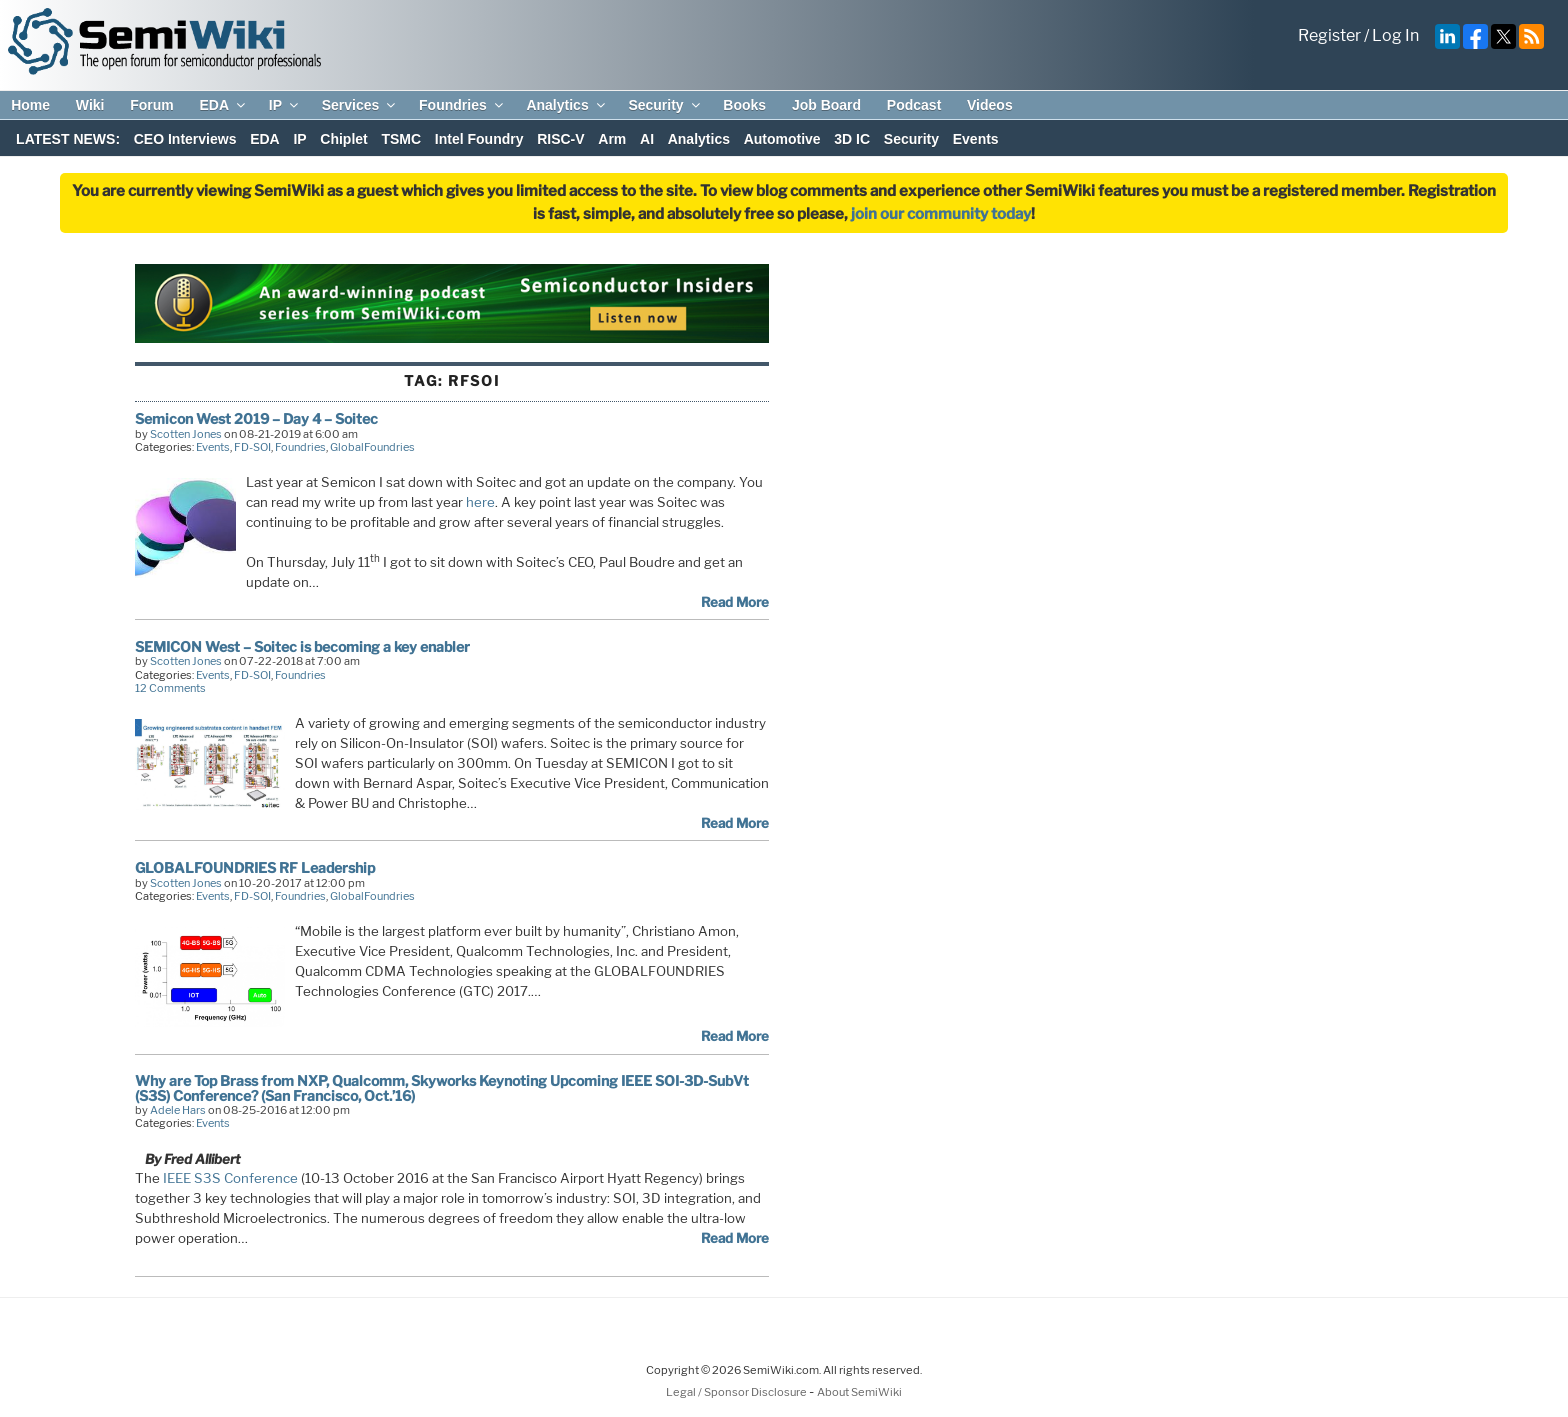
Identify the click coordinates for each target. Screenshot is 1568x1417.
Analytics (566, 105)
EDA (223, 105)
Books (744, 105)
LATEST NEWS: (68, 139)
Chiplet (343, 139)
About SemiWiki (859, 1392)
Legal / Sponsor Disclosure (737, 1392)
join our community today (941, 214)
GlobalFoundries (372, 447)
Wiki (90, 105)
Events (976, 139)
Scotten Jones (186, 434)
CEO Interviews (185, 139)
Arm (612, 139)
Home (30, 105)
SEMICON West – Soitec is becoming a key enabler (302, 646)
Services (360, 105)
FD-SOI (252, 447)
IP (285, 105)
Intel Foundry (479, 139)
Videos (990, 105)
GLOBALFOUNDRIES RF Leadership (255, 867)
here (480, 502)
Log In (1395, 35)
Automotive (782, 139)
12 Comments (170, 688)
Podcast (914, 105)
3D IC (852, 139)
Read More (735, 602)
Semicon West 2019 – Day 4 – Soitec (256, 418)
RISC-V (560, 139)
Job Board (826, 105)
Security (665, 105)
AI (647, 139)
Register (1329, 35)
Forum (152, 105)
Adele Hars (178, 1110)
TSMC (401, 139)
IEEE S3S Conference (230, 1178)
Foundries (462, 105)
